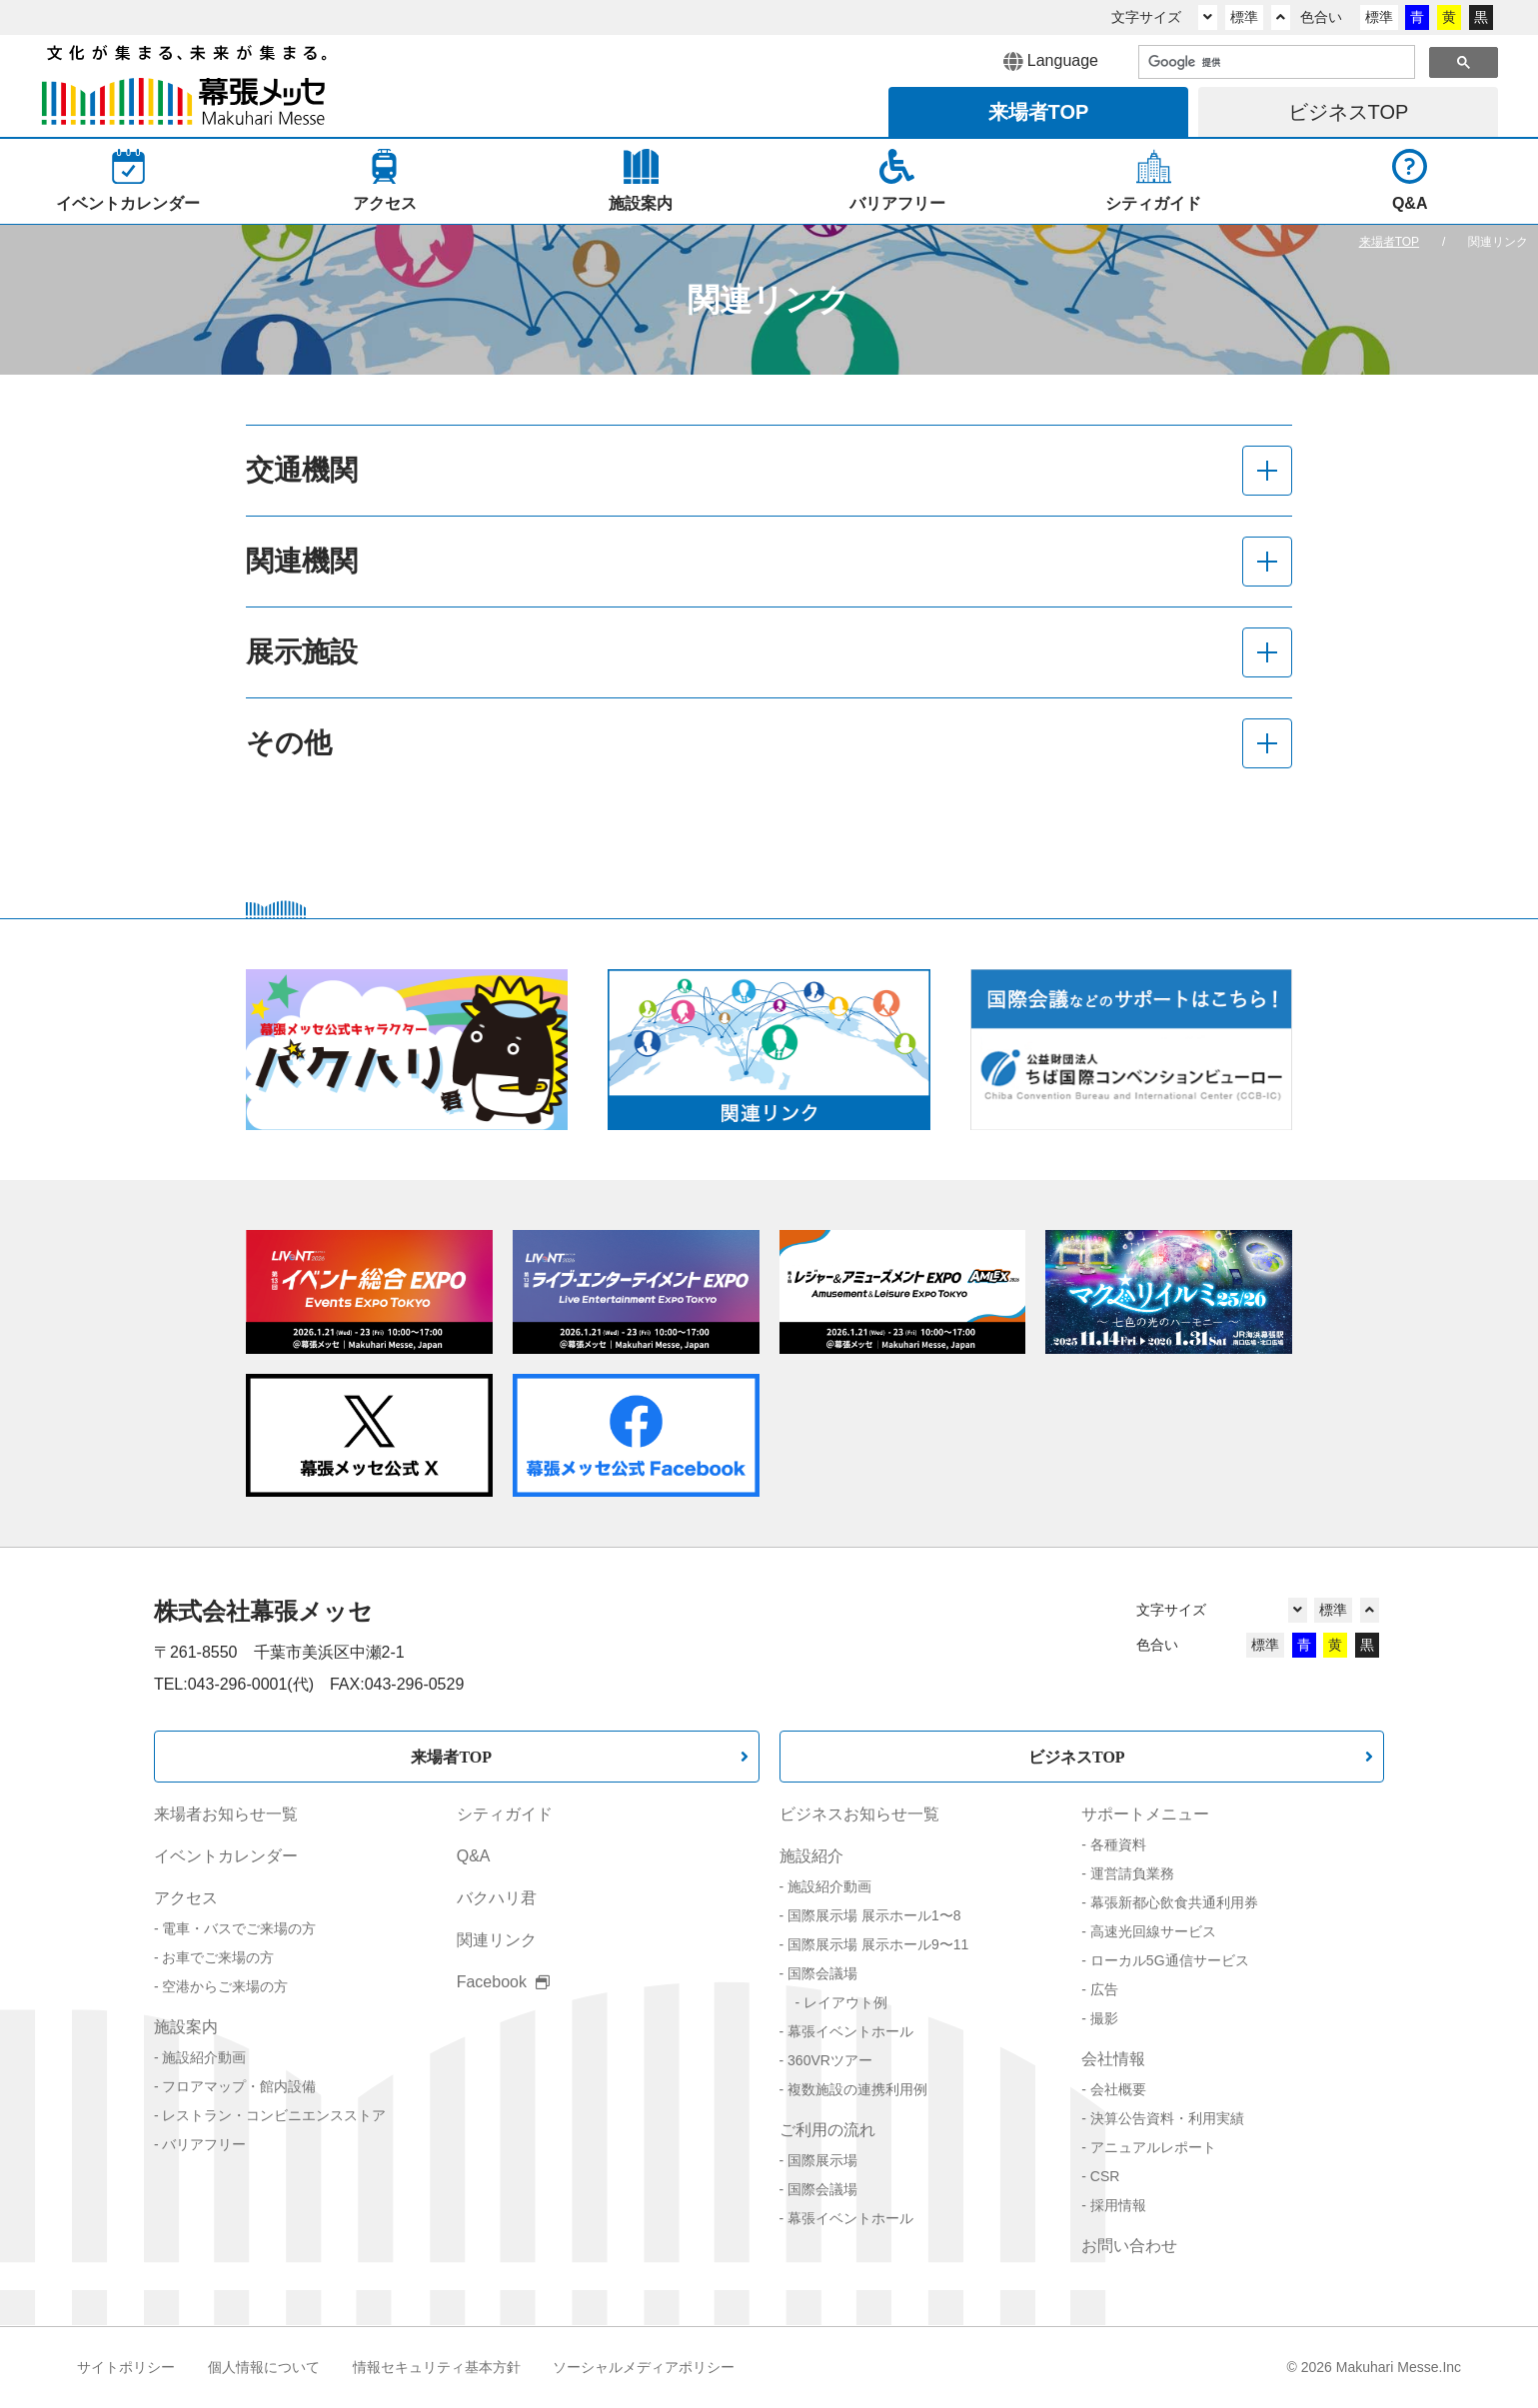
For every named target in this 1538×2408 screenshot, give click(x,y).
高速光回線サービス (1153, 1931)
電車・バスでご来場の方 (239, 1928)
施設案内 (186, 2026)
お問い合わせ (1129, 2245)
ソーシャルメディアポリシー (644, 2367)
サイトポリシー (126, 2367)
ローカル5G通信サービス (1169, 1960)
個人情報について (264, 2367)
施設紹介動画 (204, 2057)
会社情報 (1113, 2058)
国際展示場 (822, 2160)
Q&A (474, 1855)
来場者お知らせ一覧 (226, 1814)
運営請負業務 (1132, 1873)
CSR (1105, 2176)
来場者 (1038, 112)
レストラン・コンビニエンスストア (274, 2115)
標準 (1244, 17)
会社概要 (1118, 2089)
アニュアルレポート (1153, 2147)
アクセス (186, 1897)
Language (1050, 62)
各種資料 (1118, 1844)
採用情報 (1118, 2205)
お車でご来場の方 (218, 1957)
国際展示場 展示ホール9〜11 (877, 1944)
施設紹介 (811, 1855)
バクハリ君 (497, 1897)
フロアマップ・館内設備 (239, 2086)
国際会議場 (822, 1973)
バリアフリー (204, 2144)
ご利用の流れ (827, 2129)
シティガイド (505, 1814)
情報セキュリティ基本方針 (437, 2367)
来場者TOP (451, 1757)
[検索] (1274, 63)
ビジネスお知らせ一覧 (859, 1814)
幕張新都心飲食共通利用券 (1174, 1902)
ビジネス (1348, 112)
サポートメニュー (1145, 1814)
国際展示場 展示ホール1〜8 (873, 1915)
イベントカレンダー (226, 1855)
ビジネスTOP (1076, 1757)
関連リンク (497, 1939)
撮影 (1104, 2018)
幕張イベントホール (850, 2031)
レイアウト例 (845, 2002)
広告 (1104, 1989)
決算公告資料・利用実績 (1167, 2118)
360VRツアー (829, 2060)
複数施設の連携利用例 (857, 2089)
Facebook (504, 1981)
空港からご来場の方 (225, 1986)
